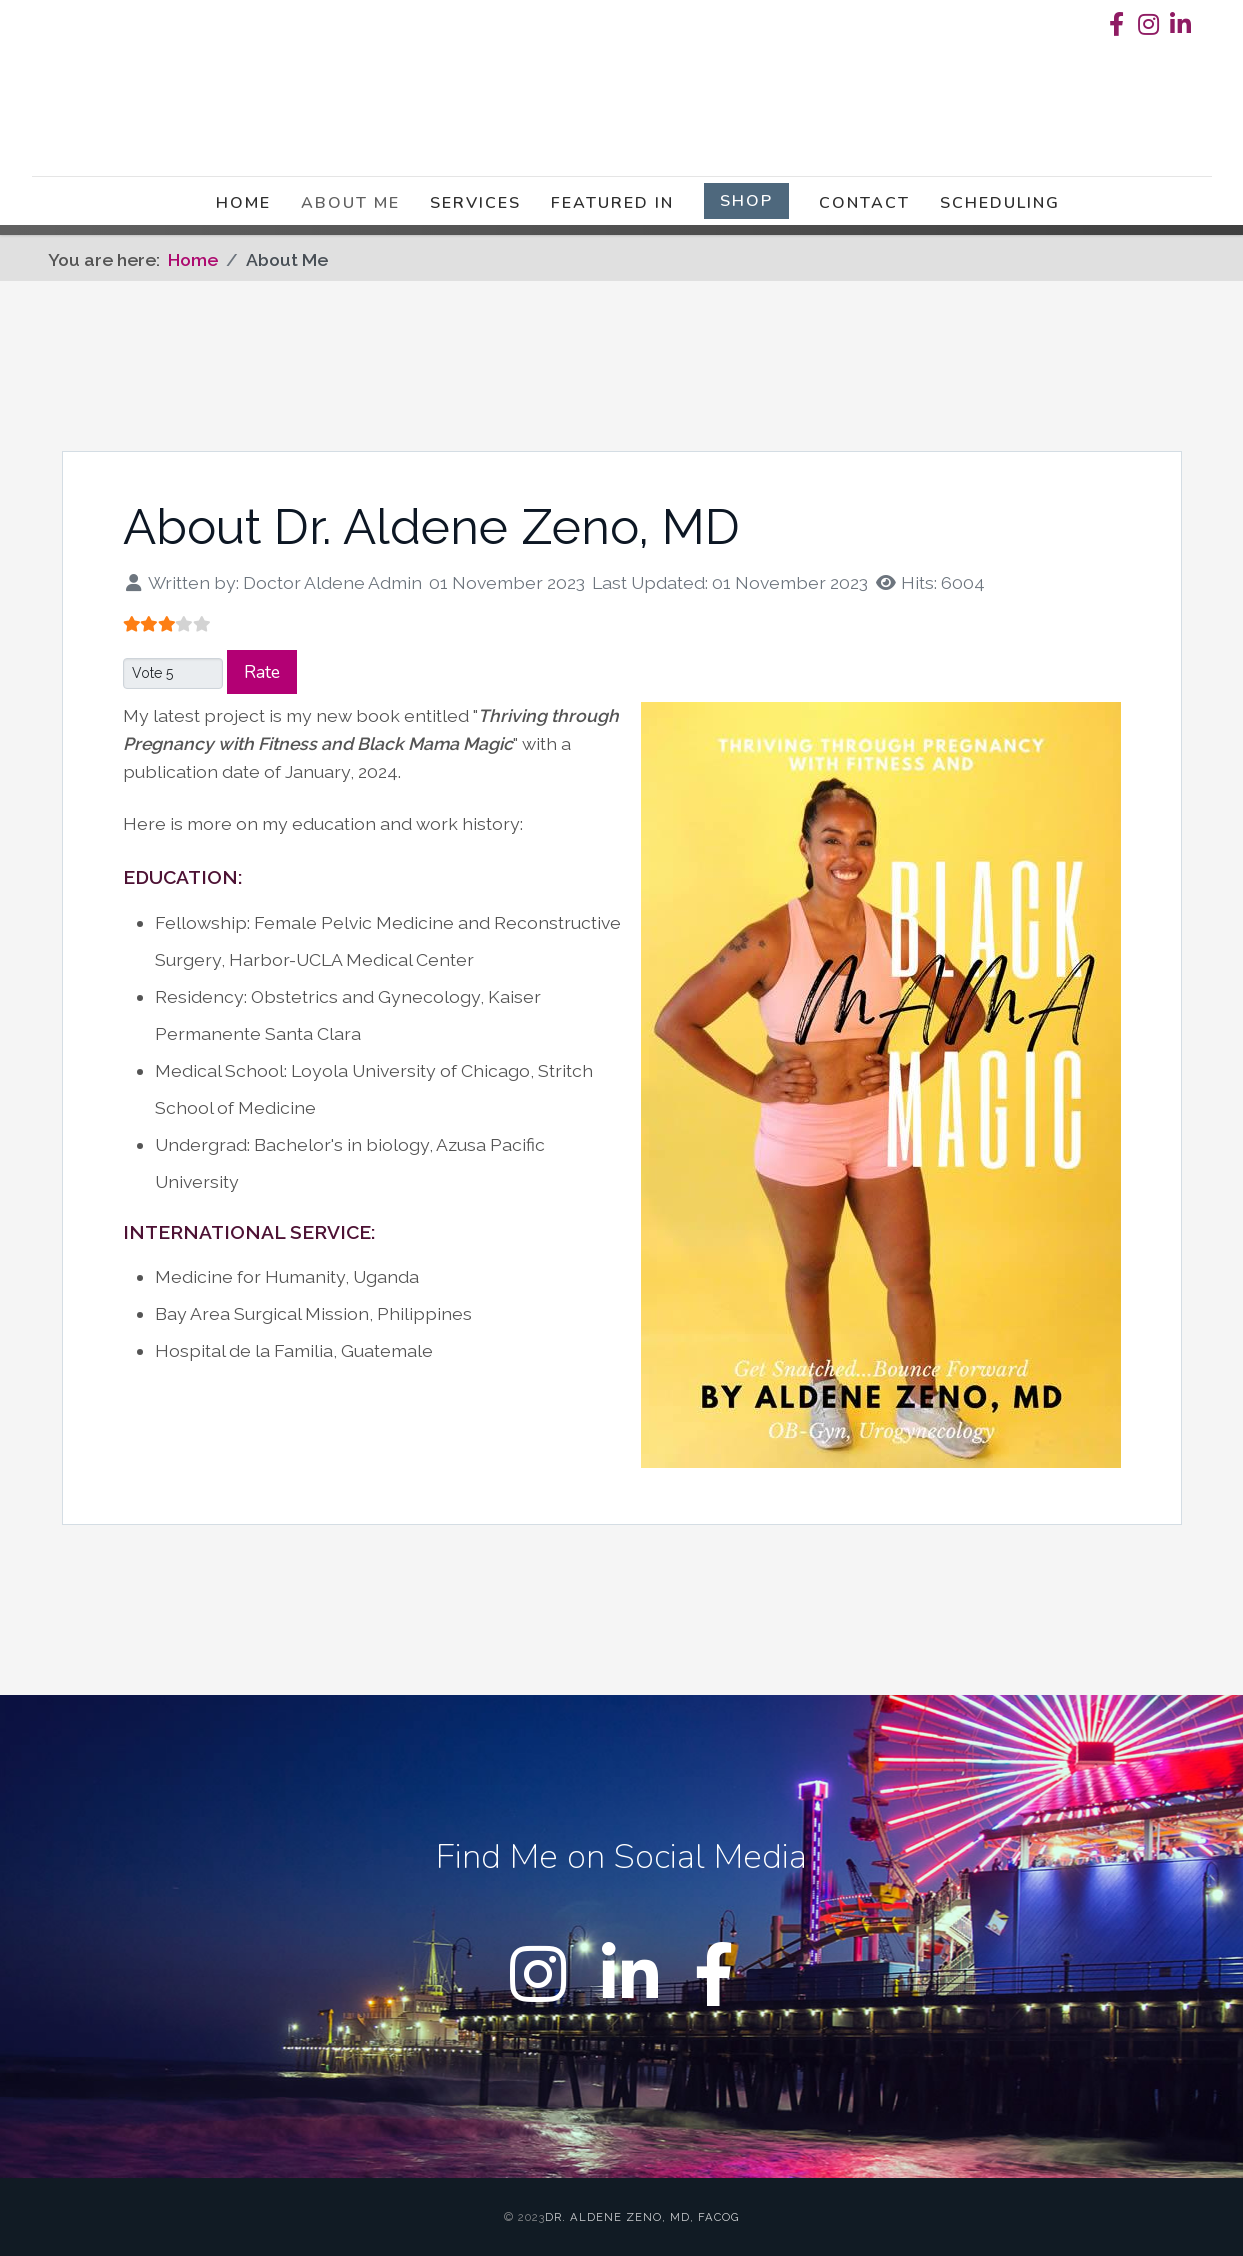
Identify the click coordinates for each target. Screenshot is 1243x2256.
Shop (746, 205)
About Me (350, 207)
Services (475, 207)
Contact (864, 207)
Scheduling (1000, 207)
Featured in (612, 207)
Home (243, 207)
